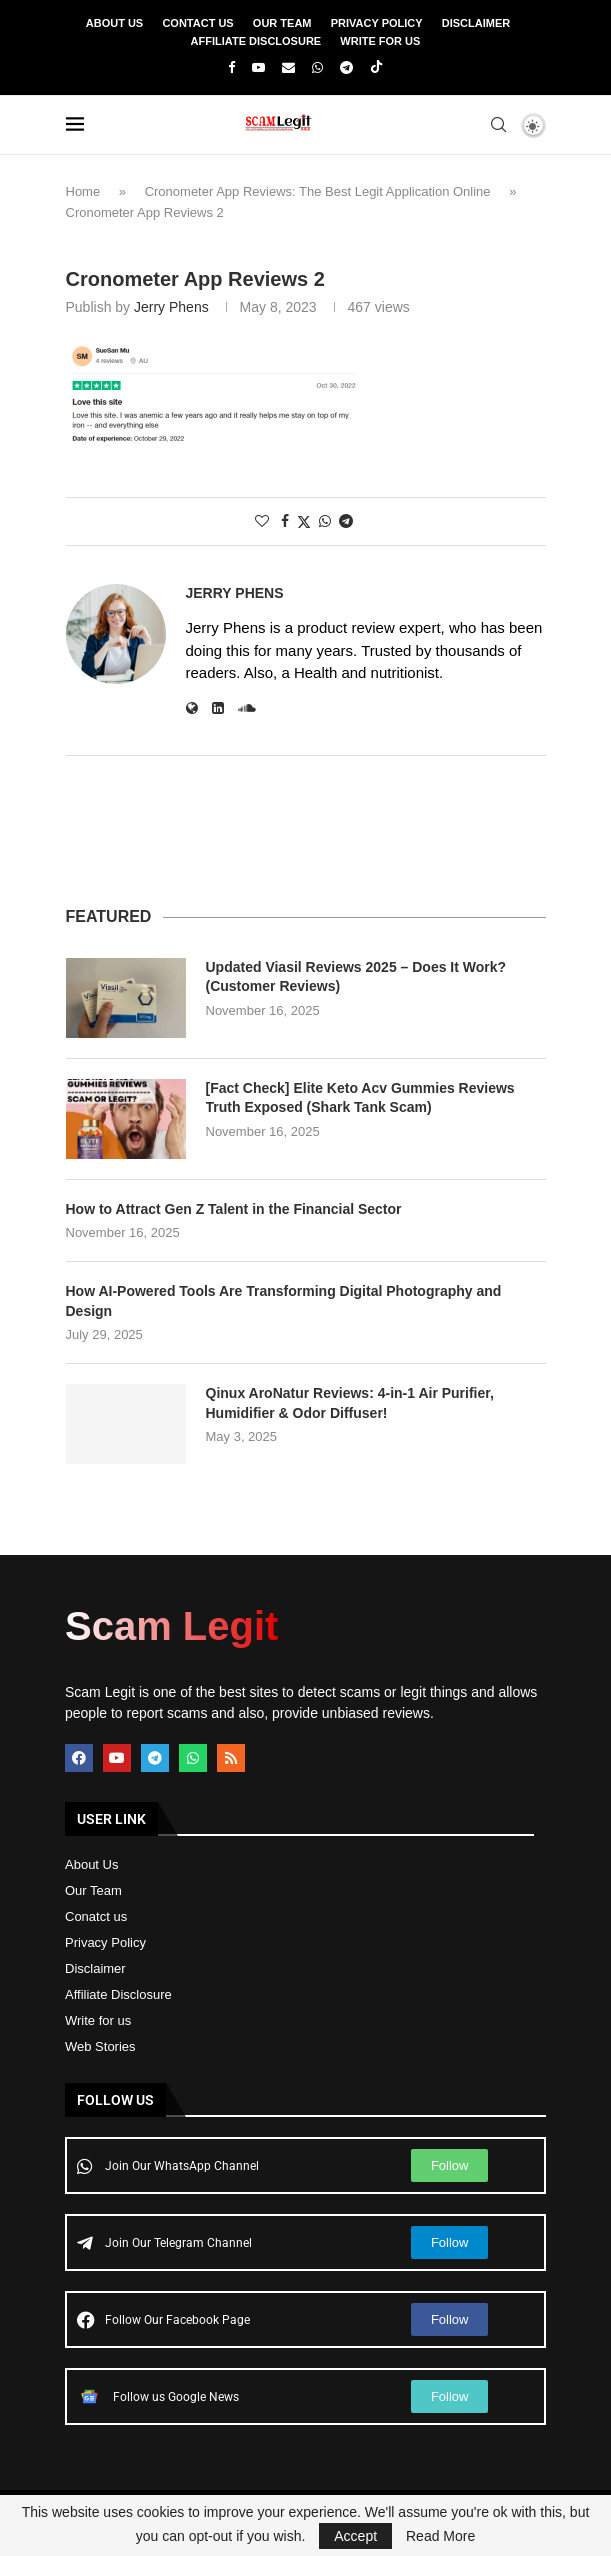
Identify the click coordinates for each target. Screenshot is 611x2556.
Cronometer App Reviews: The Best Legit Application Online (318, 191)
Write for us (98, 2020)
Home (83, 191)
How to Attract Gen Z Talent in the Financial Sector (234, 1209)
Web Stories (100, 2046)
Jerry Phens (171, 307)
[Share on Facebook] (285, 521)
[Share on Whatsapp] (325, 521)
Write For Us (380, 41)
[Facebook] (231, 67)
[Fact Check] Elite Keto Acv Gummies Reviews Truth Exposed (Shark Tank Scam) (360, 1098)
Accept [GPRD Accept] (355, 2536)
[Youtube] (258, 67)
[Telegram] (346, 67)
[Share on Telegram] (346, 521)
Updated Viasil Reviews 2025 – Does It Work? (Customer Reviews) (356, 977)
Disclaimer (476, 23)
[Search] (499, 125)
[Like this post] (262, 521)
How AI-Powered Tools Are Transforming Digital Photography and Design (284, 1301)
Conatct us (96, 1916)
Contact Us (197, 23)
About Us (114, 23)
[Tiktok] (376, 68)
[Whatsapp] (317, 67)
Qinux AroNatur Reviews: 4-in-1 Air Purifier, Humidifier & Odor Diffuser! (350, 1403)
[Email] (288, 67)
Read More (440, 2536)
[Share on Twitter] (304, 521)
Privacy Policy (377, 23)
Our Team (282, 23)
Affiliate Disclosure (256, 41)
